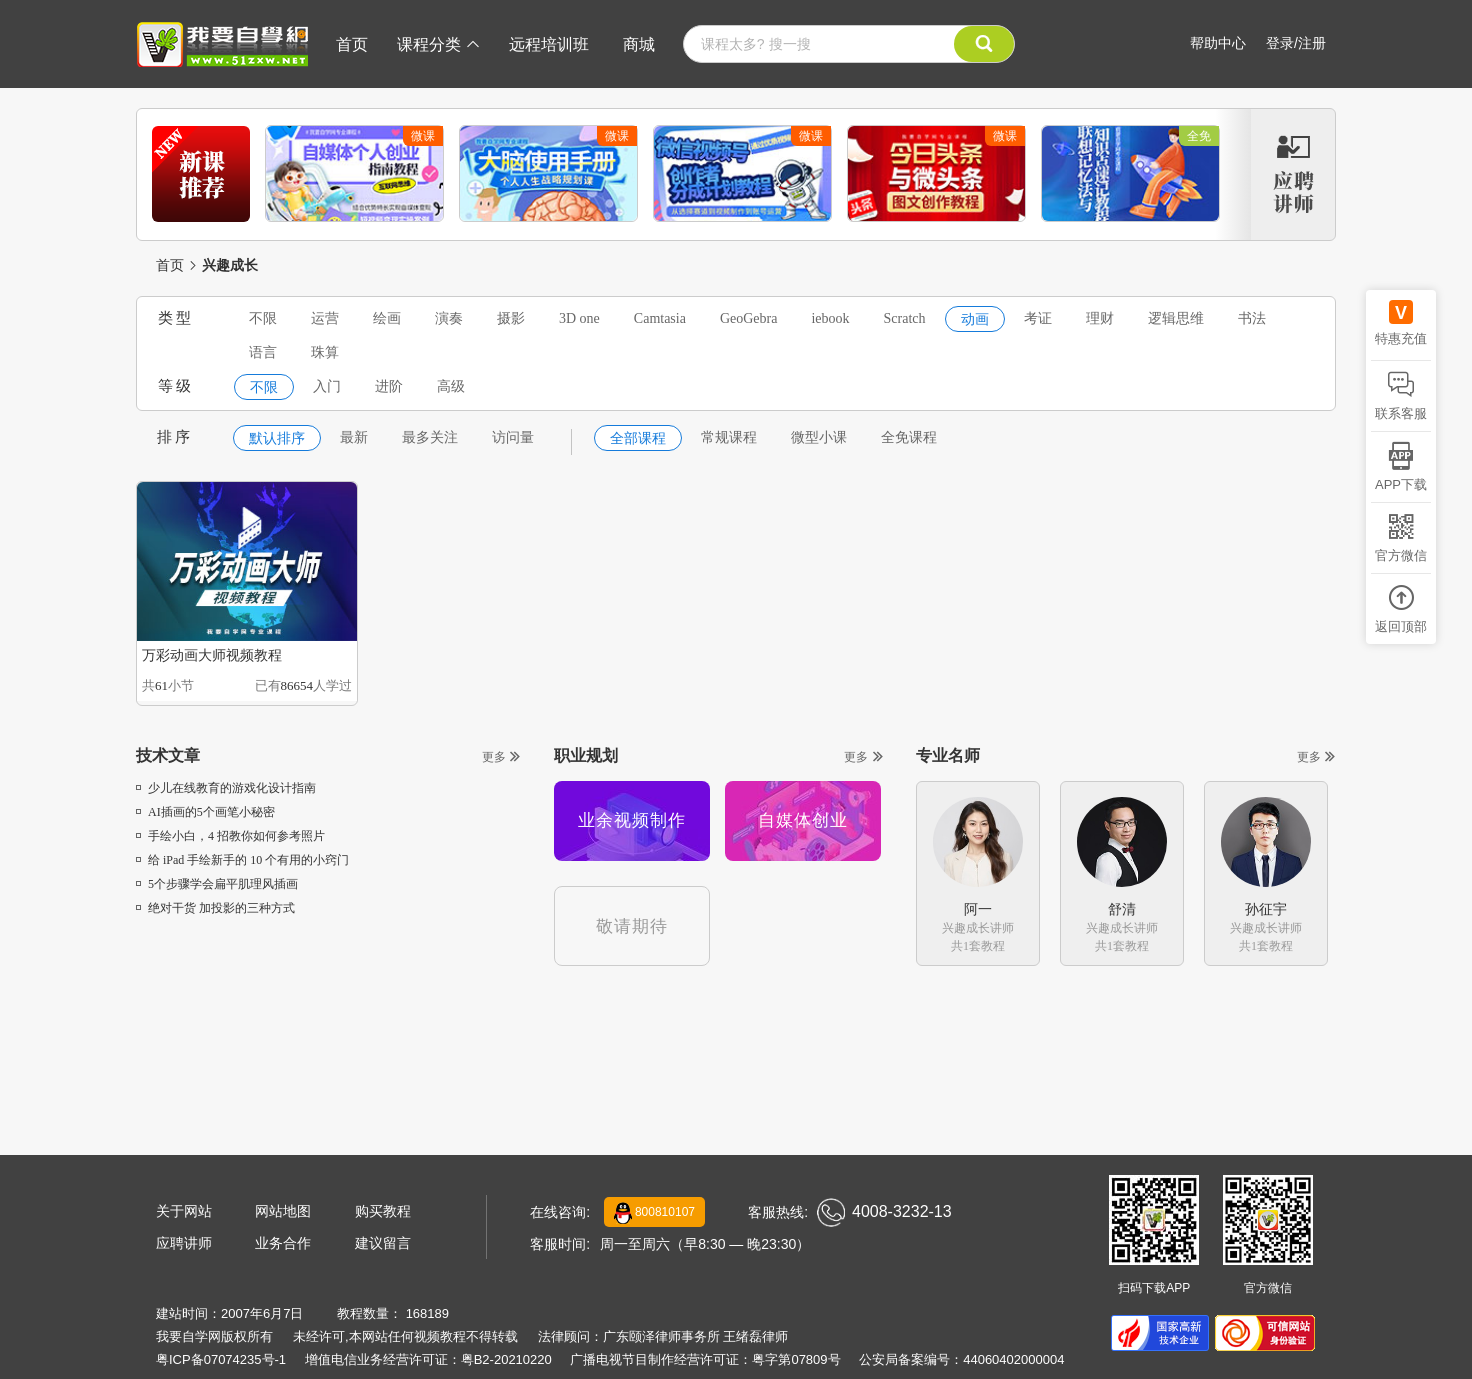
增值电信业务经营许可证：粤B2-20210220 (428, 1359)
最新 (354, 437)
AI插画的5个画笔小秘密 (205, 812)
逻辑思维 (1176, 318)
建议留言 (383, 1243)
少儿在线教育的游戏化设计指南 (226, 788)
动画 (975, 319)
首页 (352, 44)
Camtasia (660, 318)
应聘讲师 (184, 1243)
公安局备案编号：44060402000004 (961, 1359)
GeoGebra (749, 318)
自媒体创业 (803, 820)
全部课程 (638, 438)
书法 (1252, 318)
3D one (579, 318)
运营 (325, 318)
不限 (263, 318)
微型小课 (819, 437)
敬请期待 (632, 926)
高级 (451, 386)
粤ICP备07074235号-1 (221, 1359)
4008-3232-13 (884, 1212)
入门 (327, 386)
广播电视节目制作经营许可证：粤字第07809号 (705, 1359)
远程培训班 (549, 44)
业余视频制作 (632, 820)
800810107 (654, 1213)
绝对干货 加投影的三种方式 (215, 908)
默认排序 (277, 438)
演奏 (449, 318)
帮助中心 (1218, 43)
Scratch (905, 318)
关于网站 (184, 1211)
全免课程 (909, 437)
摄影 (511, 318)
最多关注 (430, 437)
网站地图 (283, 1211)
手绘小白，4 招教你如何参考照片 (230, 836)
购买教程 (383, 1211)
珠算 (325, 352)
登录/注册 (1296, 43)
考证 (1038, 318)
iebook (830, 318)
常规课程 (729, 437)
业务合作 (283, 1243)
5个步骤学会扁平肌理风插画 (217, 884)
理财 (1100, 318)
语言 (263, 352)
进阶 (389, 386)
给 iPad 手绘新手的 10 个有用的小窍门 (242, 860)
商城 (639, 44)
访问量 (513, 437)
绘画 (387, 318)
